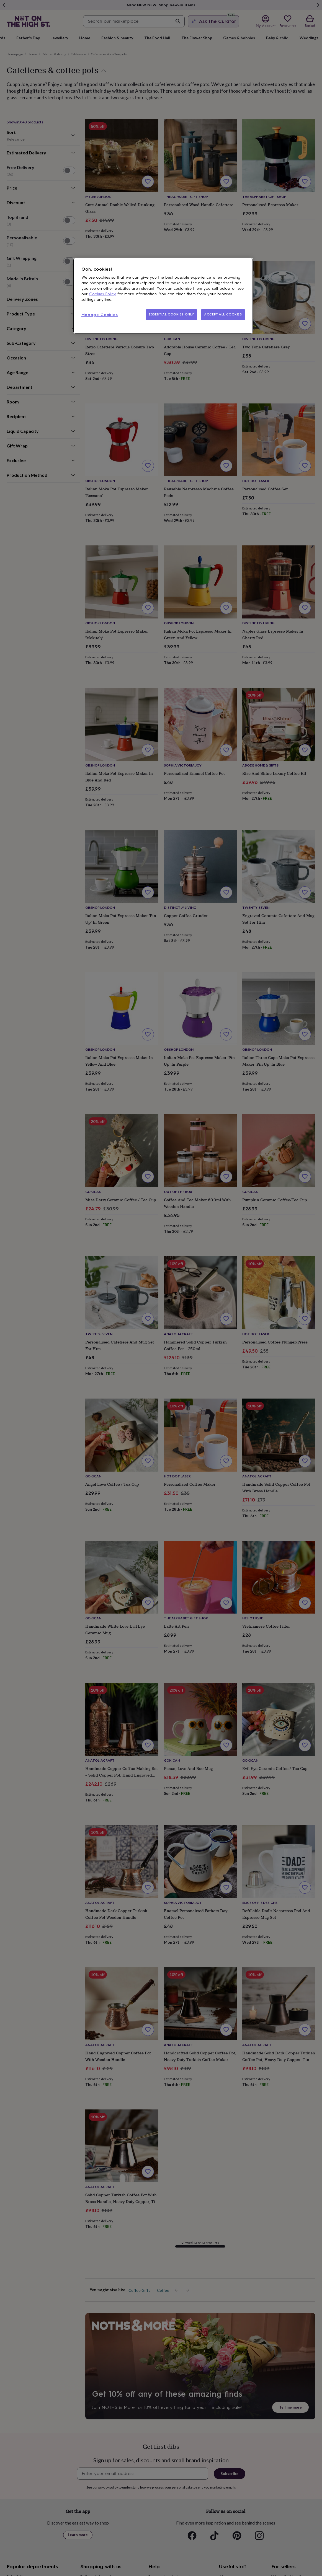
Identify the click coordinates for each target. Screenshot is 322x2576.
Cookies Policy (102, 294)
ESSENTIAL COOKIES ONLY (171, 314)
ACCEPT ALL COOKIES (223, 314)
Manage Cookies (99, 314)
